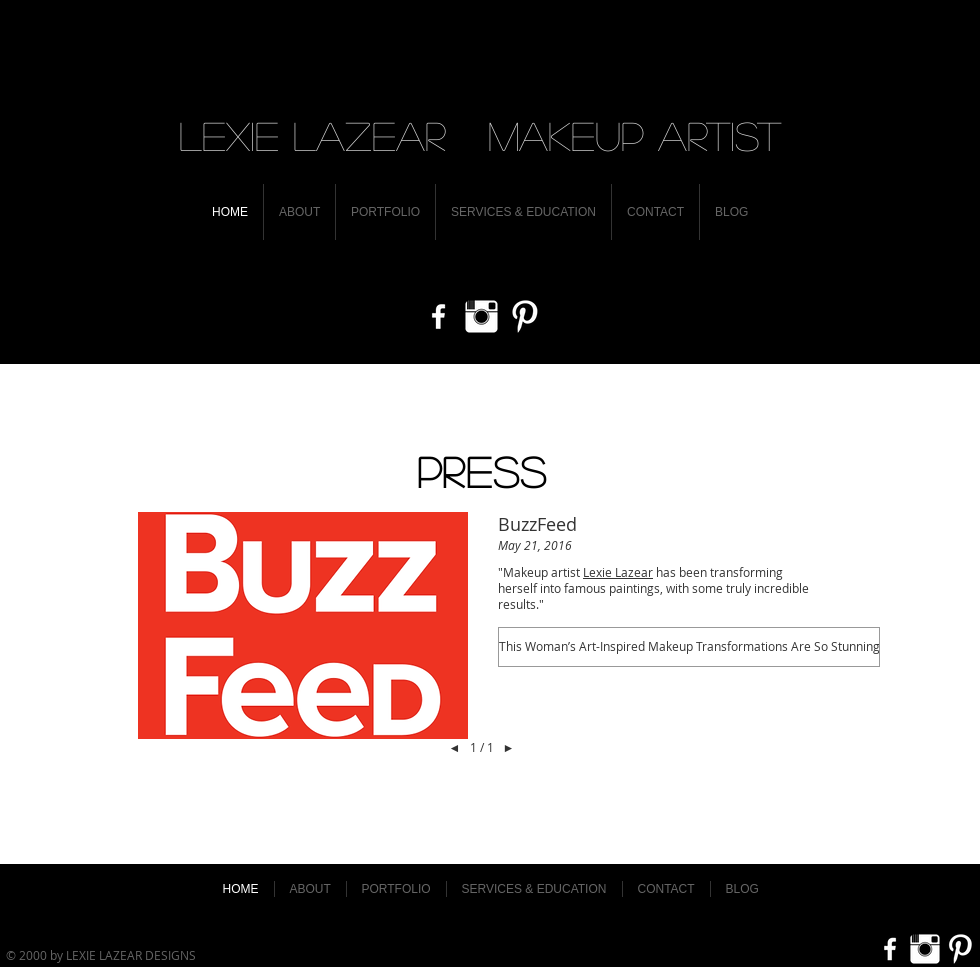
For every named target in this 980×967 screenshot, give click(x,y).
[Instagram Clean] (481, 316)
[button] (689, 647)
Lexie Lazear (618, 572)
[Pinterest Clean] (524, 316)
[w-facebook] (438, 316)
